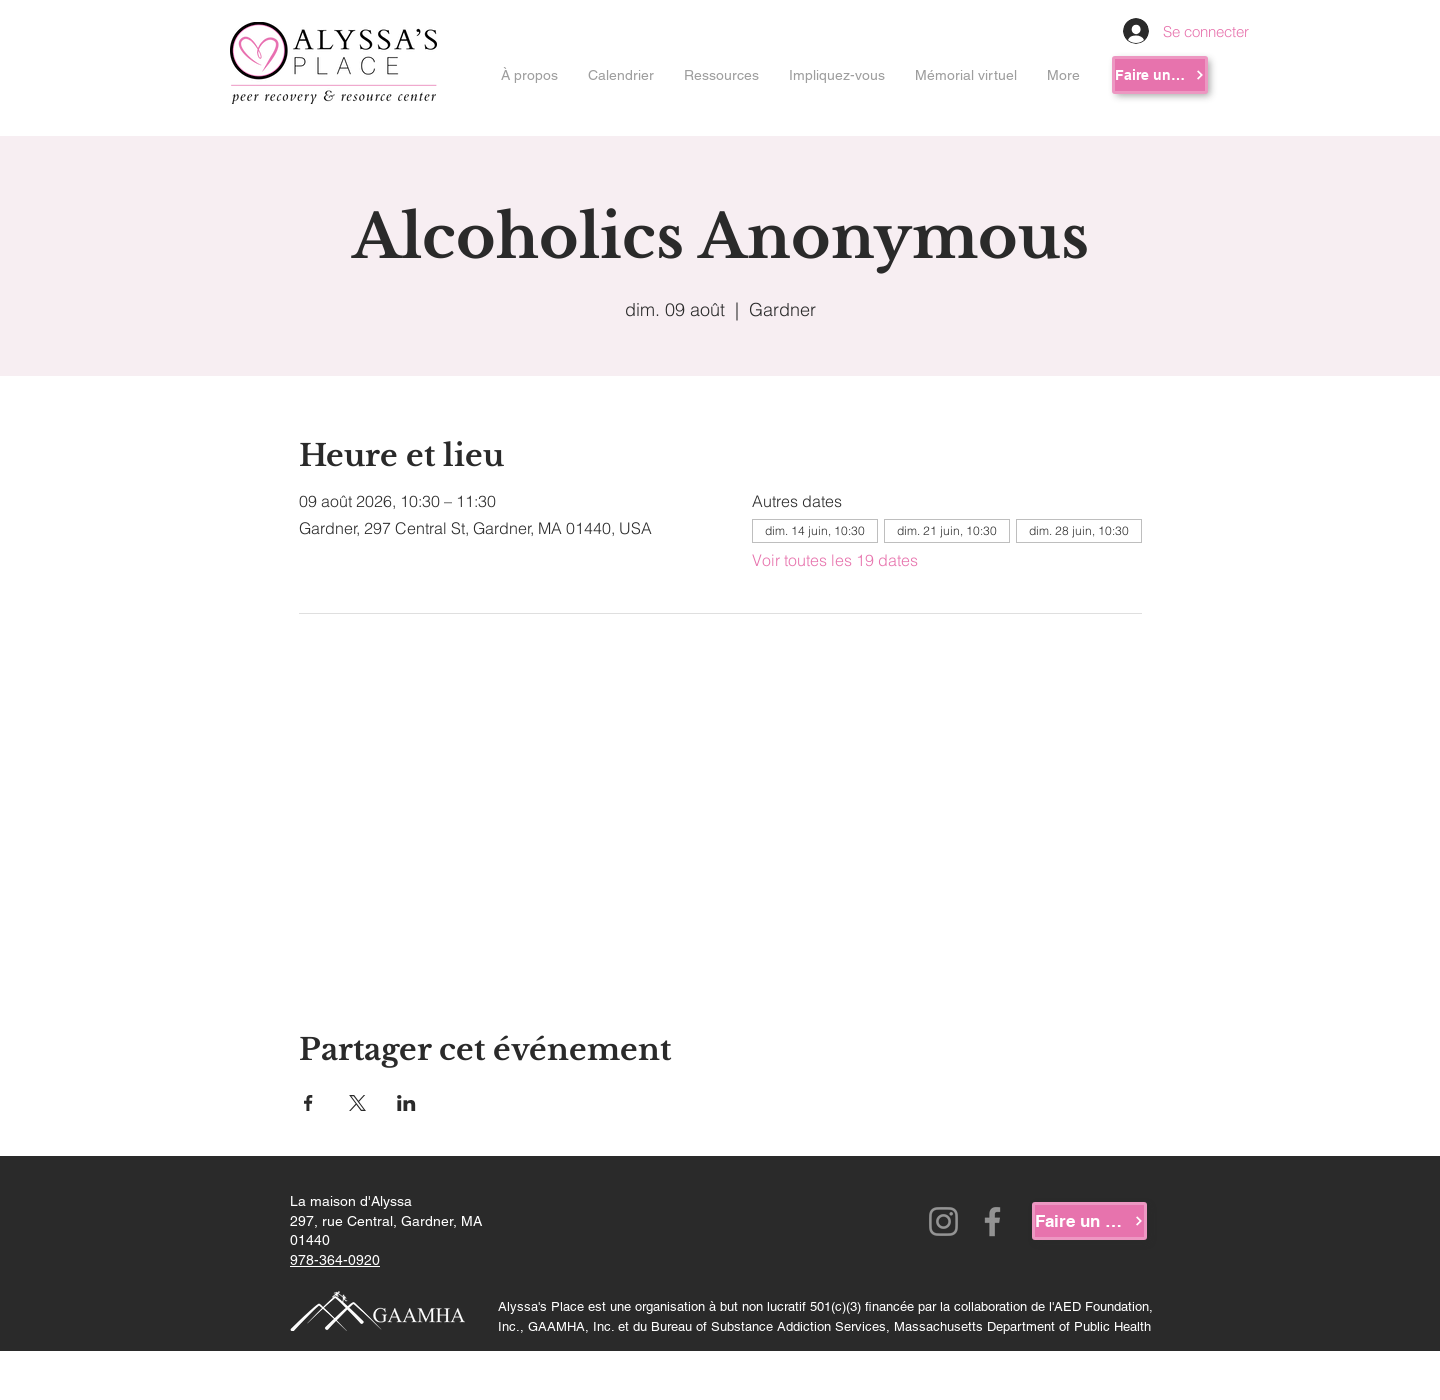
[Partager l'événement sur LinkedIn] (406, 1103)
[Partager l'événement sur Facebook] (308, 1103)
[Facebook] (992, 1221)
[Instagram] (943, 1221)
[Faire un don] (1160, 75)
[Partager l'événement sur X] (357, 1103)
